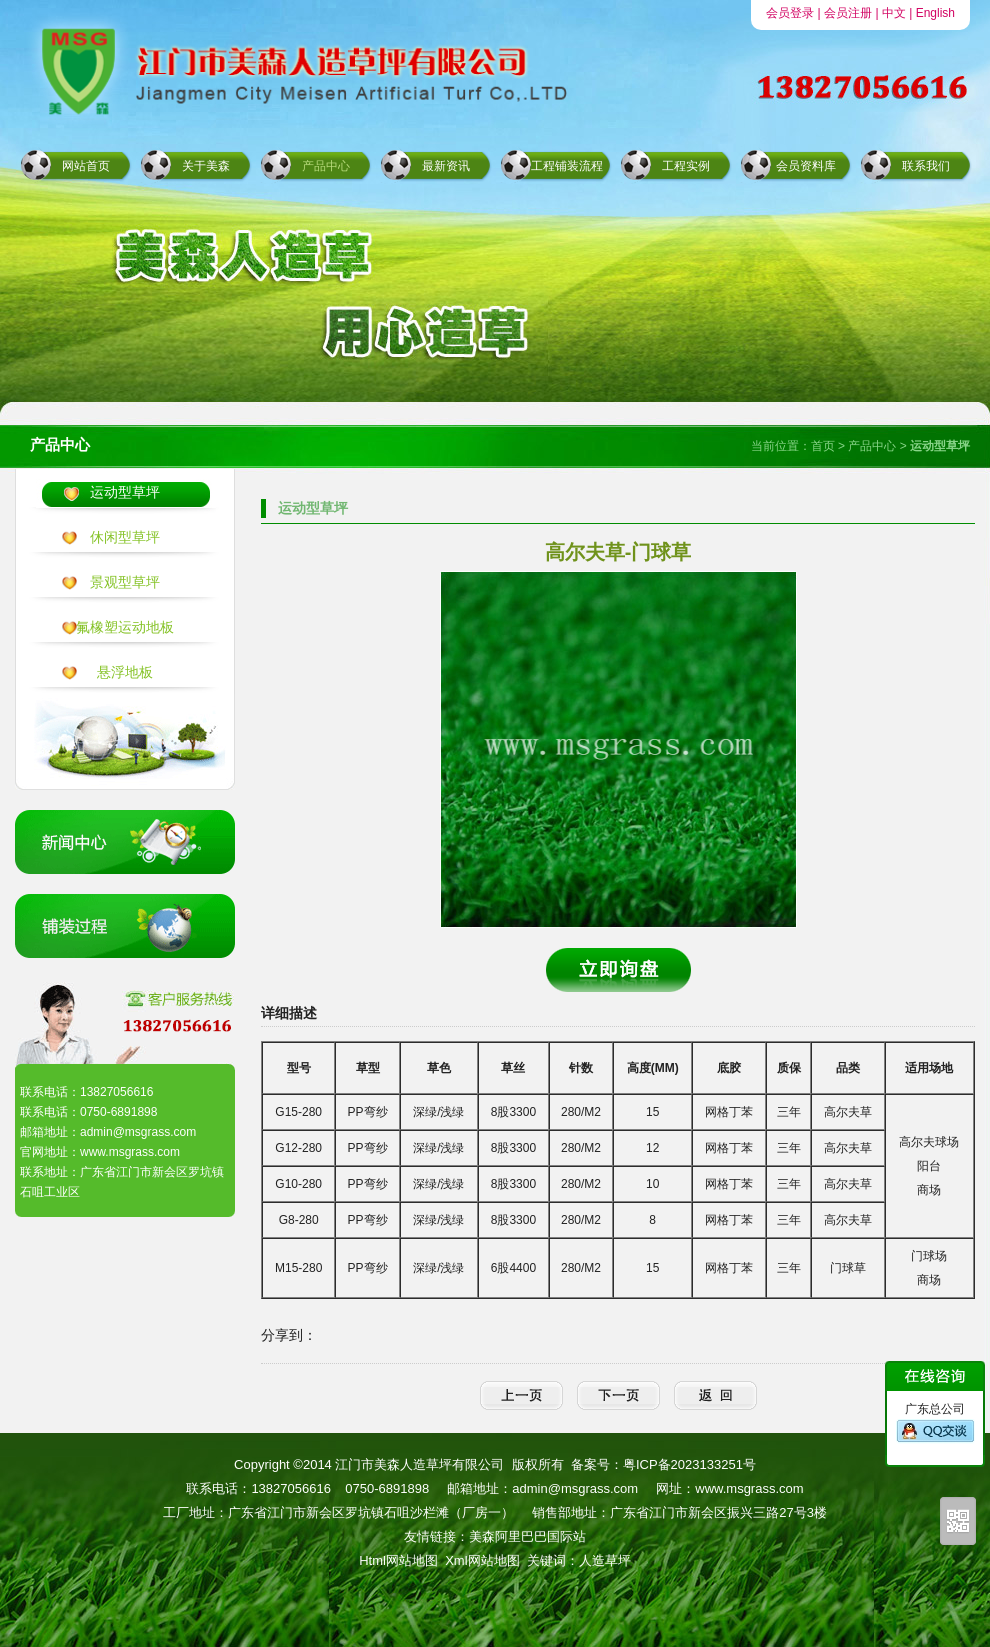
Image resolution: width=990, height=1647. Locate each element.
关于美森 (206, 166)
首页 (823, 446)
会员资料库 (806, 166)
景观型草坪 (125, 582)
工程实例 (686, 166)
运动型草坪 (125, 492)
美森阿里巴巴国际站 (527, 1536)
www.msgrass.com (749, 1488)
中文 (894, 13)
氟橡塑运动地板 (125, 627)
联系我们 (926, 166)
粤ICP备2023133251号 (689, 1464)
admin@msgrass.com (575, 1488)
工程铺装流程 (567, 166)
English (935, 13)
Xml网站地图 (482, 1560)
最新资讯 (446, 166)
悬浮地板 (125, 672)
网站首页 (86, 166)
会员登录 (790, 13)
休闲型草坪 (125, 537)
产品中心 (326, 166)
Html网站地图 (398, 1560)
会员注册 (848, 13)
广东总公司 (935, 1423)
